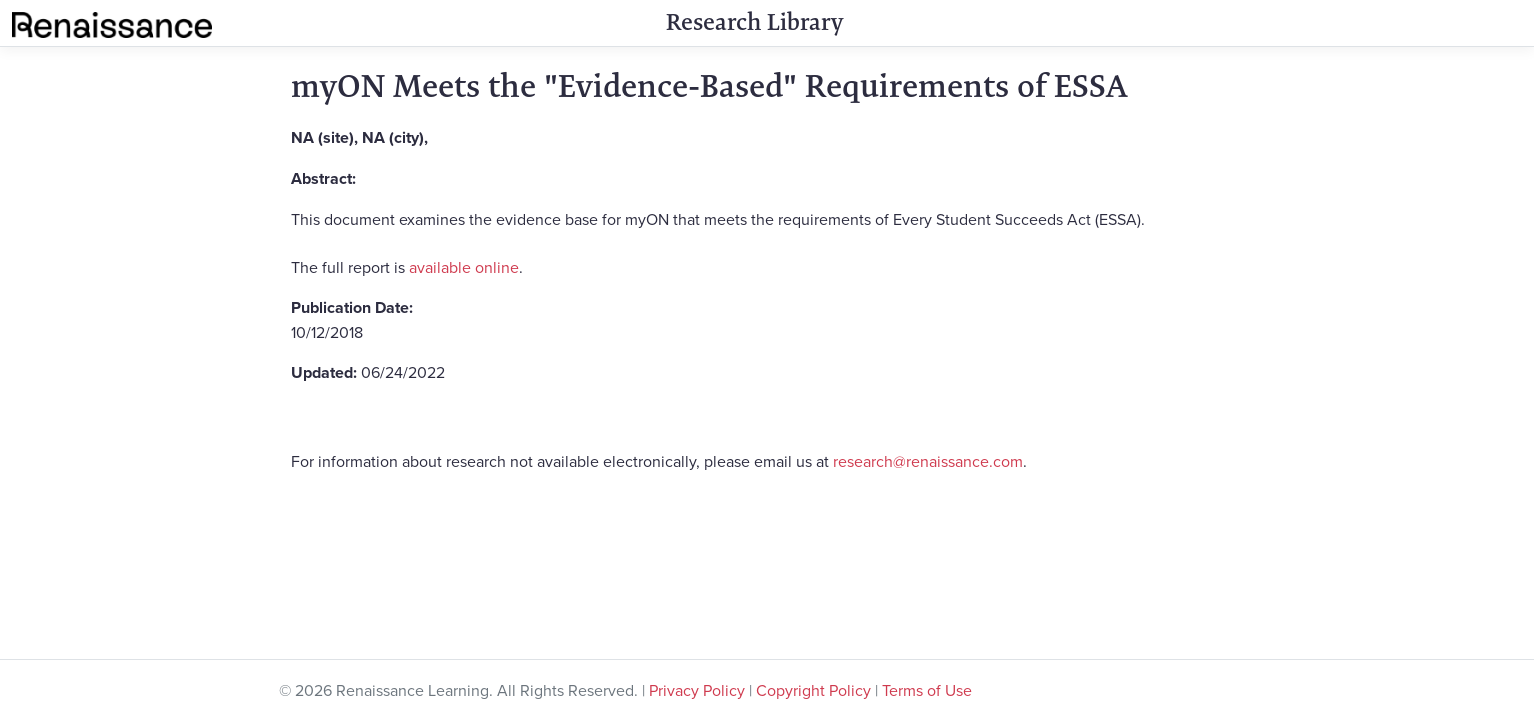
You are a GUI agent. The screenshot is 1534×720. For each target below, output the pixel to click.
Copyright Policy (813, 690)
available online (464, 267)
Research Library (754, 22)
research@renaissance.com (928, 461)
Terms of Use (927, 690)
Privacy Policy (697, 690)
